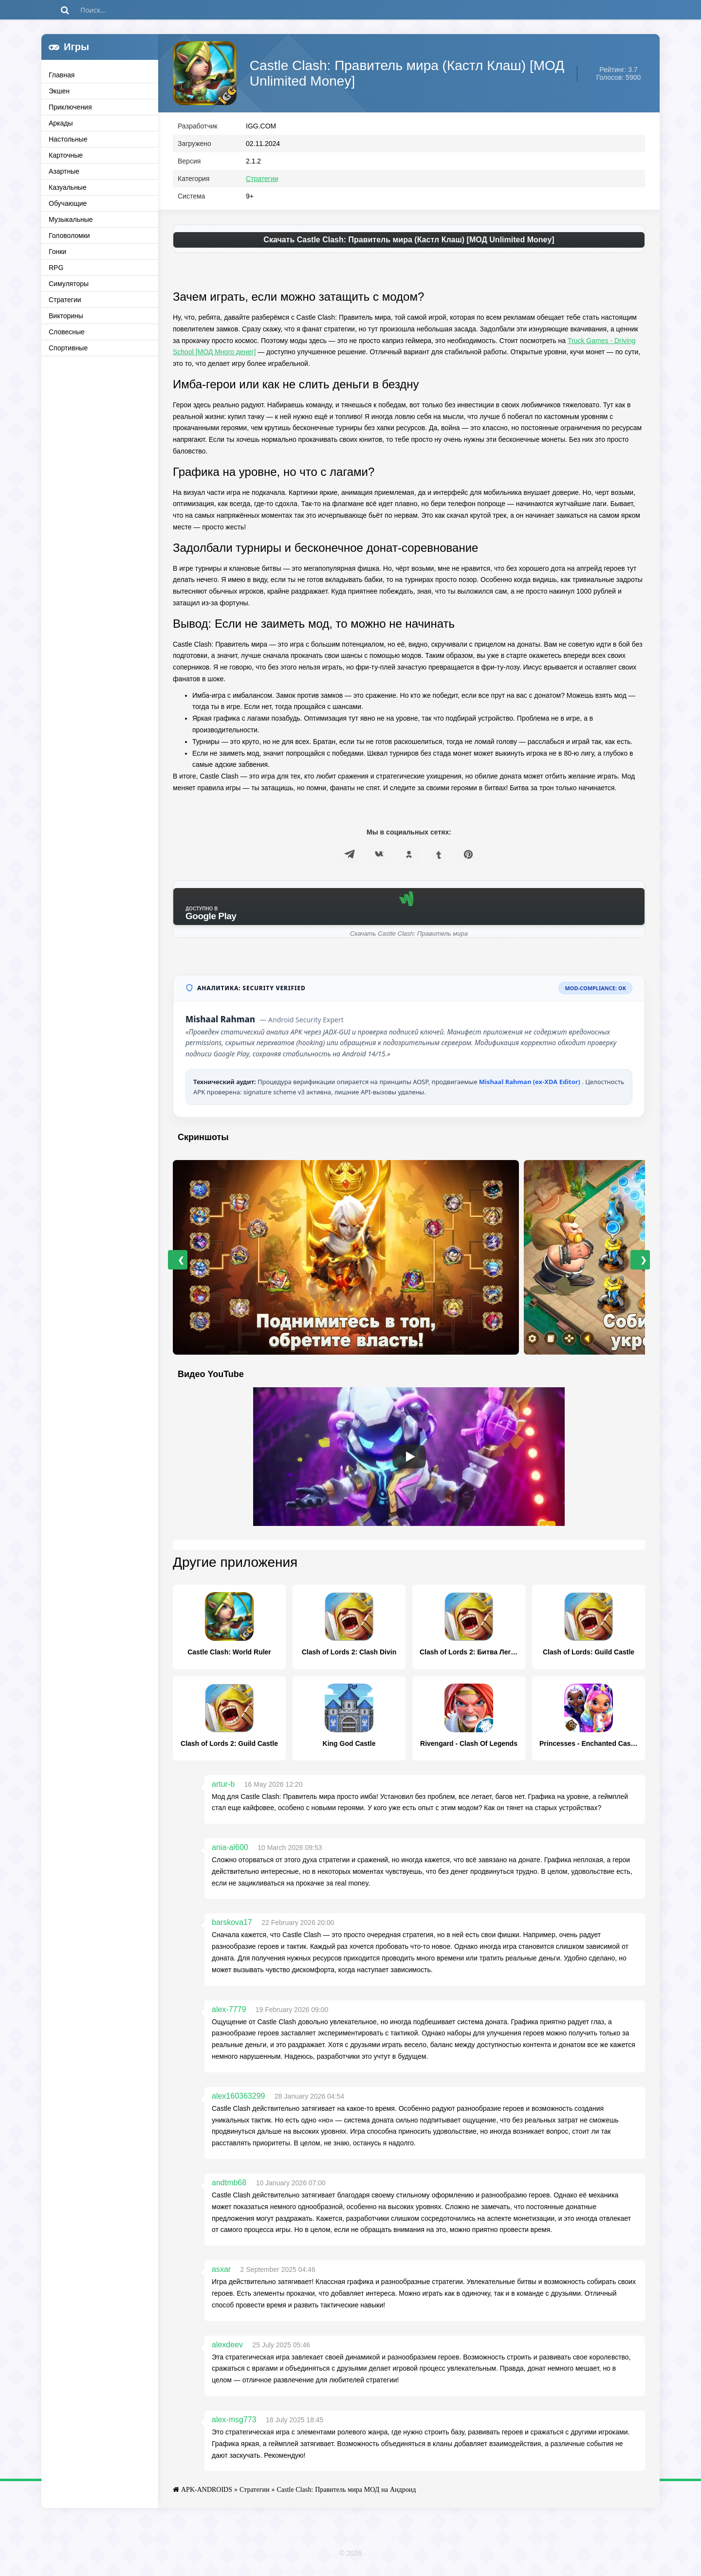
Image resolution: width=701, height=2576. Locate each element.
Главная (61, 75)
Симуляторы (69, 284)
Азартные (64, 171)
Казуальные (68, 187)
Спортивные (68, 348)
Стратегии (65, 300)
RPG (56, 268)
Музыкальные (71, 219)
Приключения (70, 107)
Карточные (66, 155)
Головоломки (69, 235)
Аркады (61, 123)
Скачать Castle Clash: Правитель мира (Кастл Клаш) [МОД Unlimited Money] (408, 244)
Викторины (66, 316)
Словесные (67, 332)
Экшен (59, 91)
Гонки (57, 251)
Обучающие (68, 203)
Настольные (68, 139)
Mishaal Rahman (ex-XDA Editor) (530, 1086)
